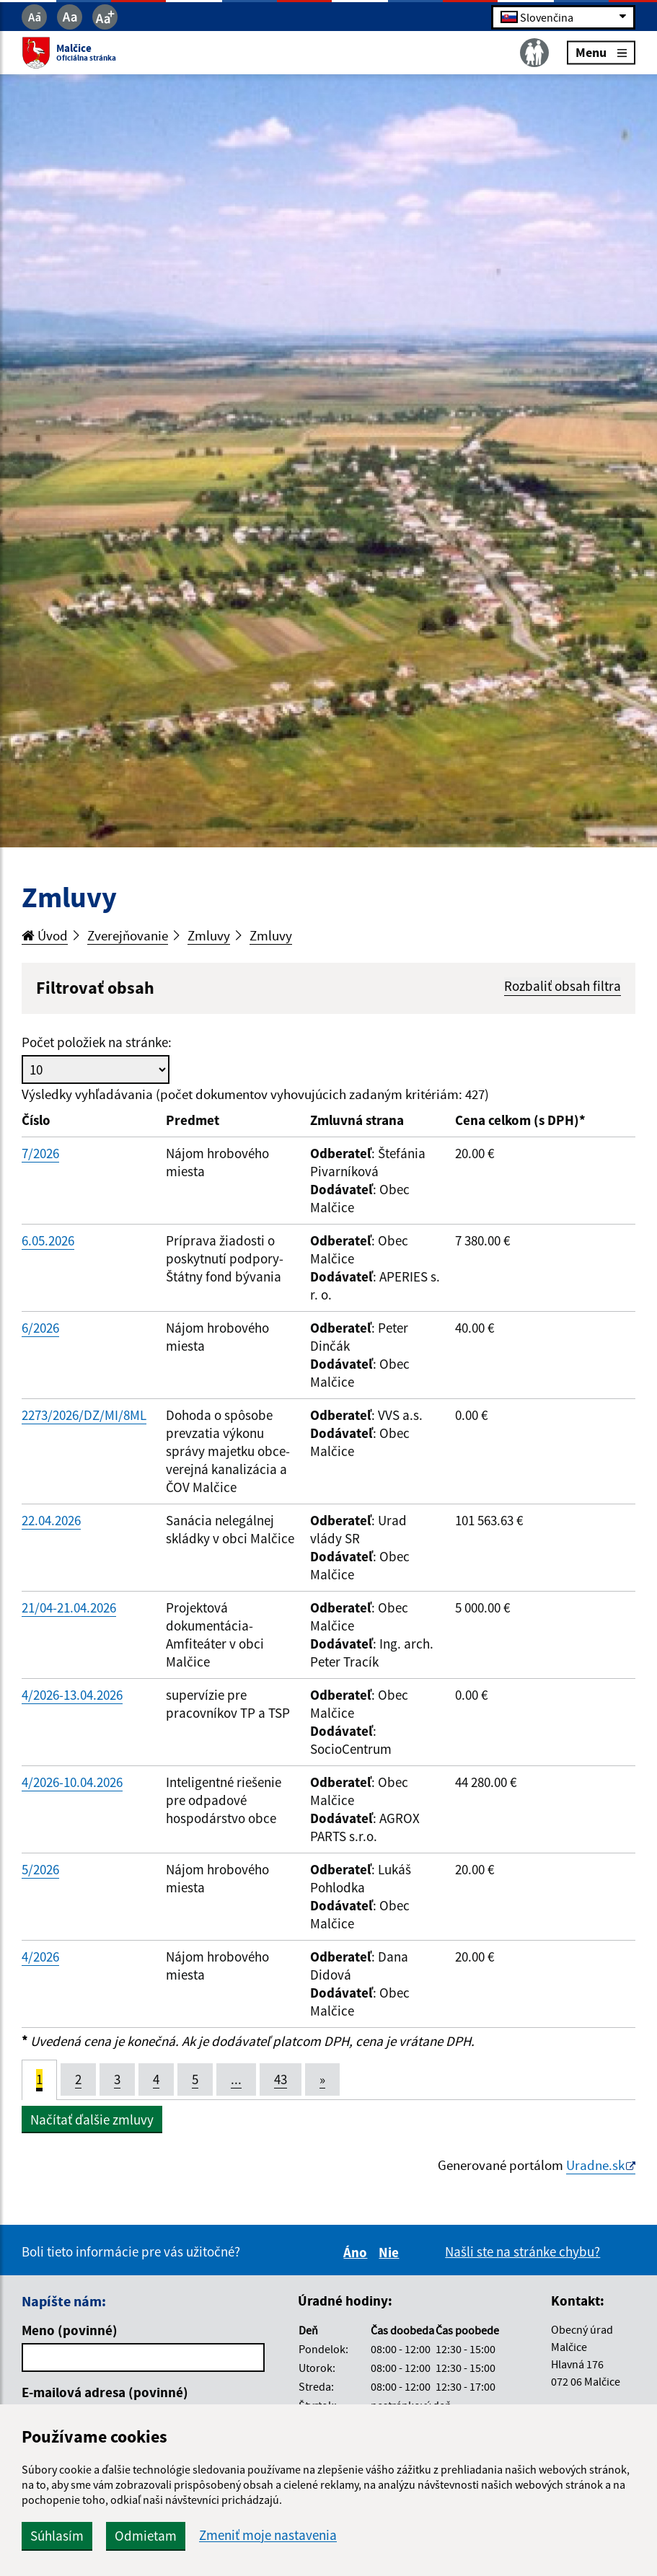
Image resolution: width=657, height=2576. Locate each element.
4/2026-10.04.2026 (72, 1782)
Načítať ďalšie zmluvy (92, 2119)
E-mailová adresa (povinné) (105, 2392)
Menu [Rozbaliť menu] (601, 52)
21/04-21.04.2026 (69, 1607)
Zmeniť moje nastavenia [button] (268, 2535)
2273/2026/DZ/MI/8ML (84, 1415)
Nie (391, 2252)
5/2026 (40, 1869)
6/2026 (40, 1327)
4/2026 (40, 1956)
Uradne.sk (595, 2165)
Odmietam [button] (146, 2535)
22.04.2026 (51, 1520)
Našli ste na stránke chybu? (522, 2251)
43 (280, 2079)
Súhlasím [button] (57, 2535)
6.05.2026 (48, 1240)
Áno (357, 2252)
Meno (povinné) (70, 2330)
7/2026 (40, 1153)
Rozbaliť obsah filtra (562, 985)
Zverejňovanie (127, 935)
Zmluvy (209, 935)
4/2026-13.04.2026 (72, 1694)
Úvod (45, 935)
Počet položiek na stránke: (97, 1042)
